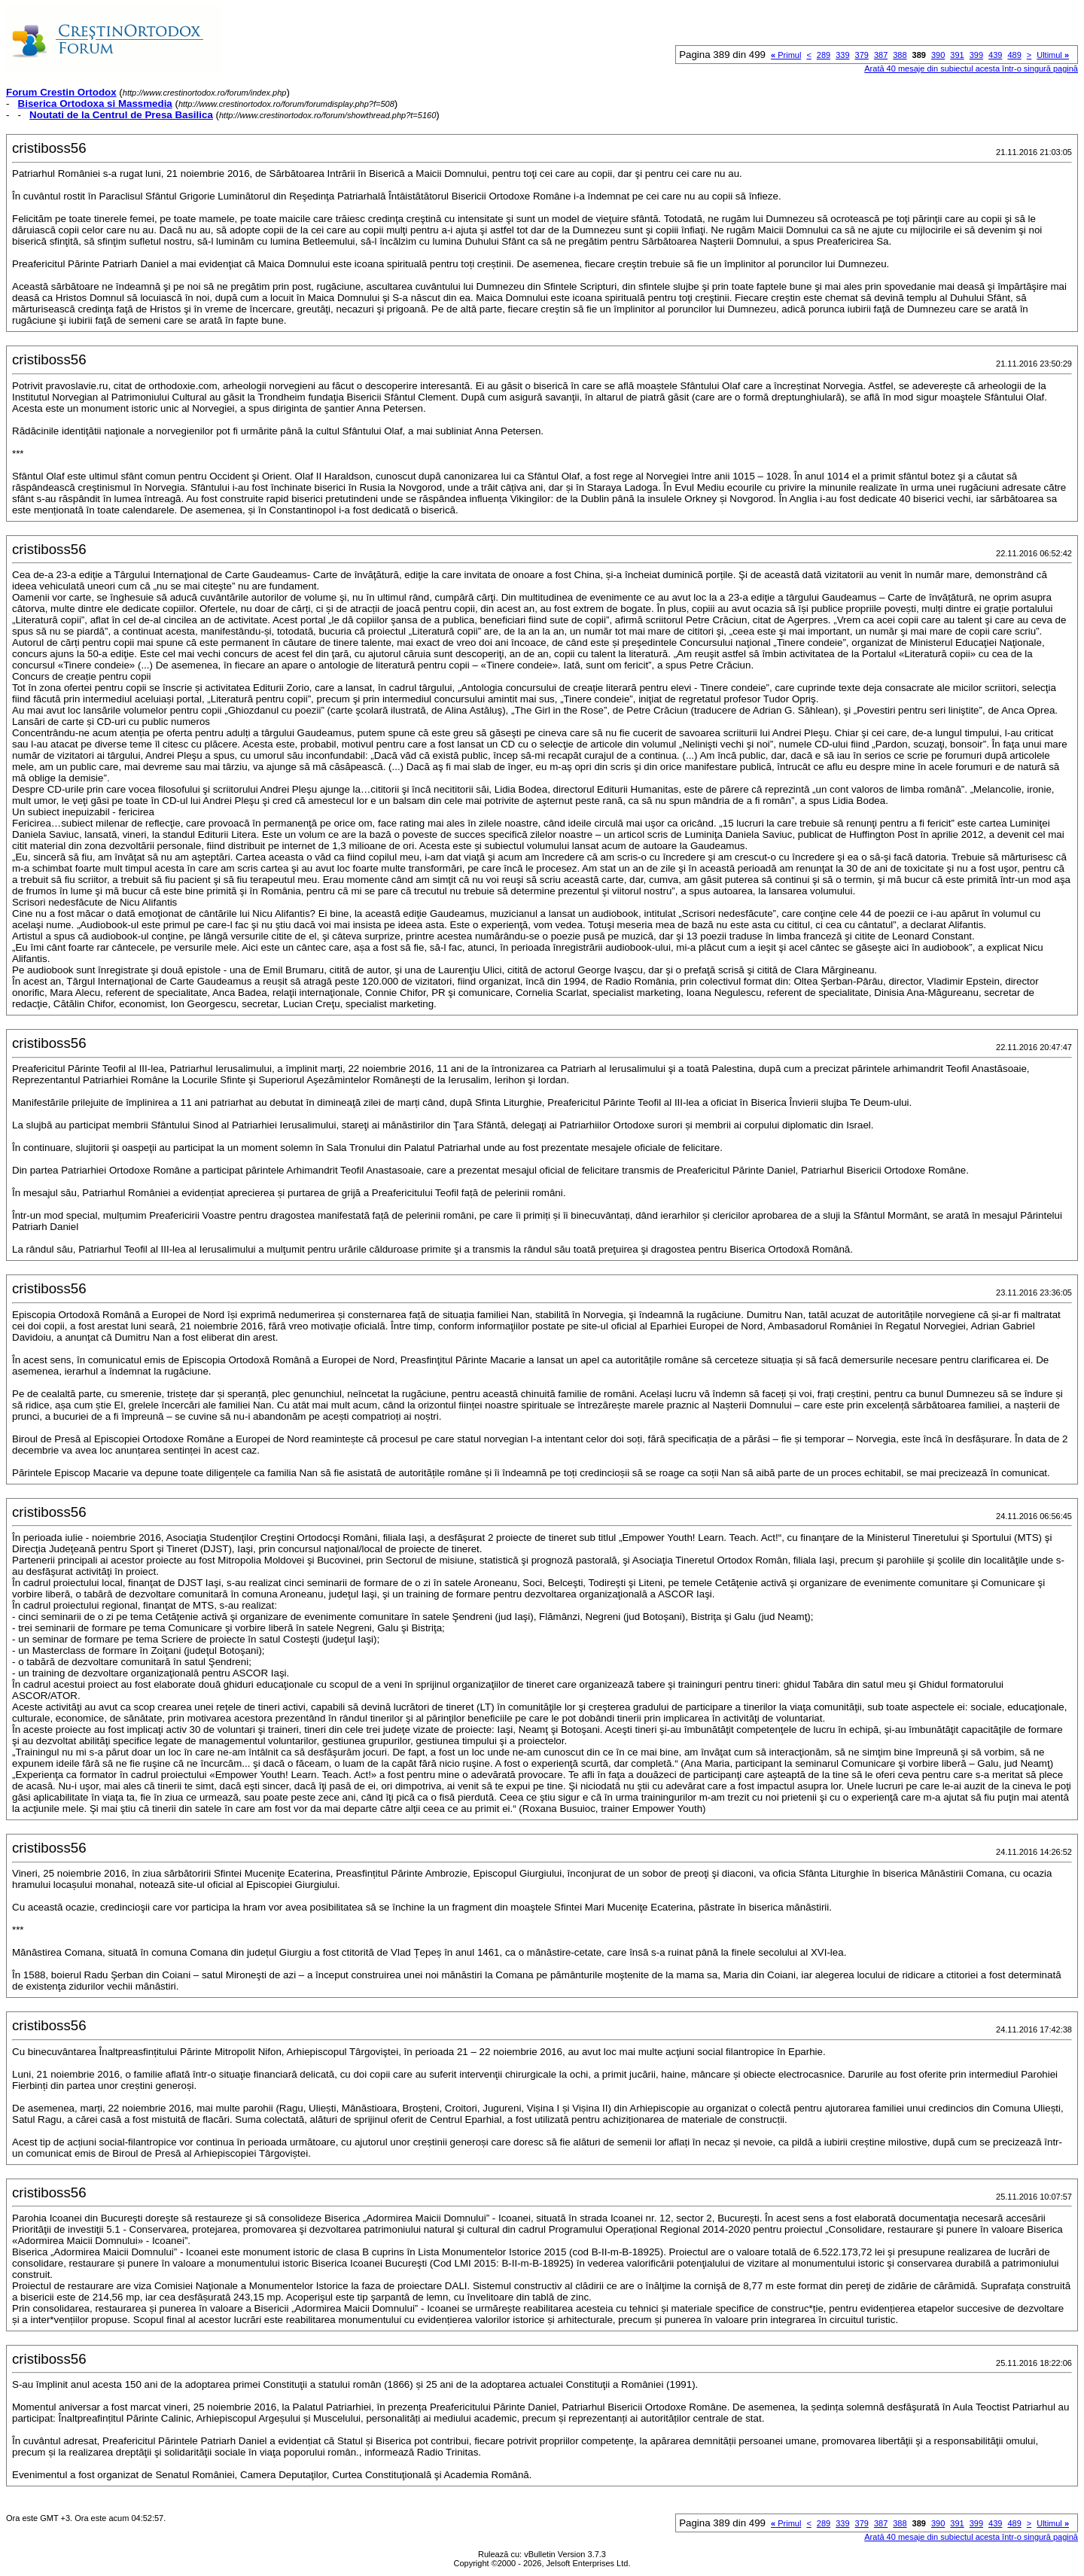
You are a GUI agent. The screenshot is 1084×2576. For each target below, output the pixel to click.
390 (938, 54)
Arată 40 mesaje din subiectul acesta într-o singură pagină (971, 68)
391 (957, 54)
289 (823, 54)
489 (1014, 54)
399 (976, 54)
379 (862, 54)
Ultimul (1053, 54)
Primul (786, 54)
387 (881, 54)
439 (995, 54)
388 (899, 54)
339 (842, 54)
